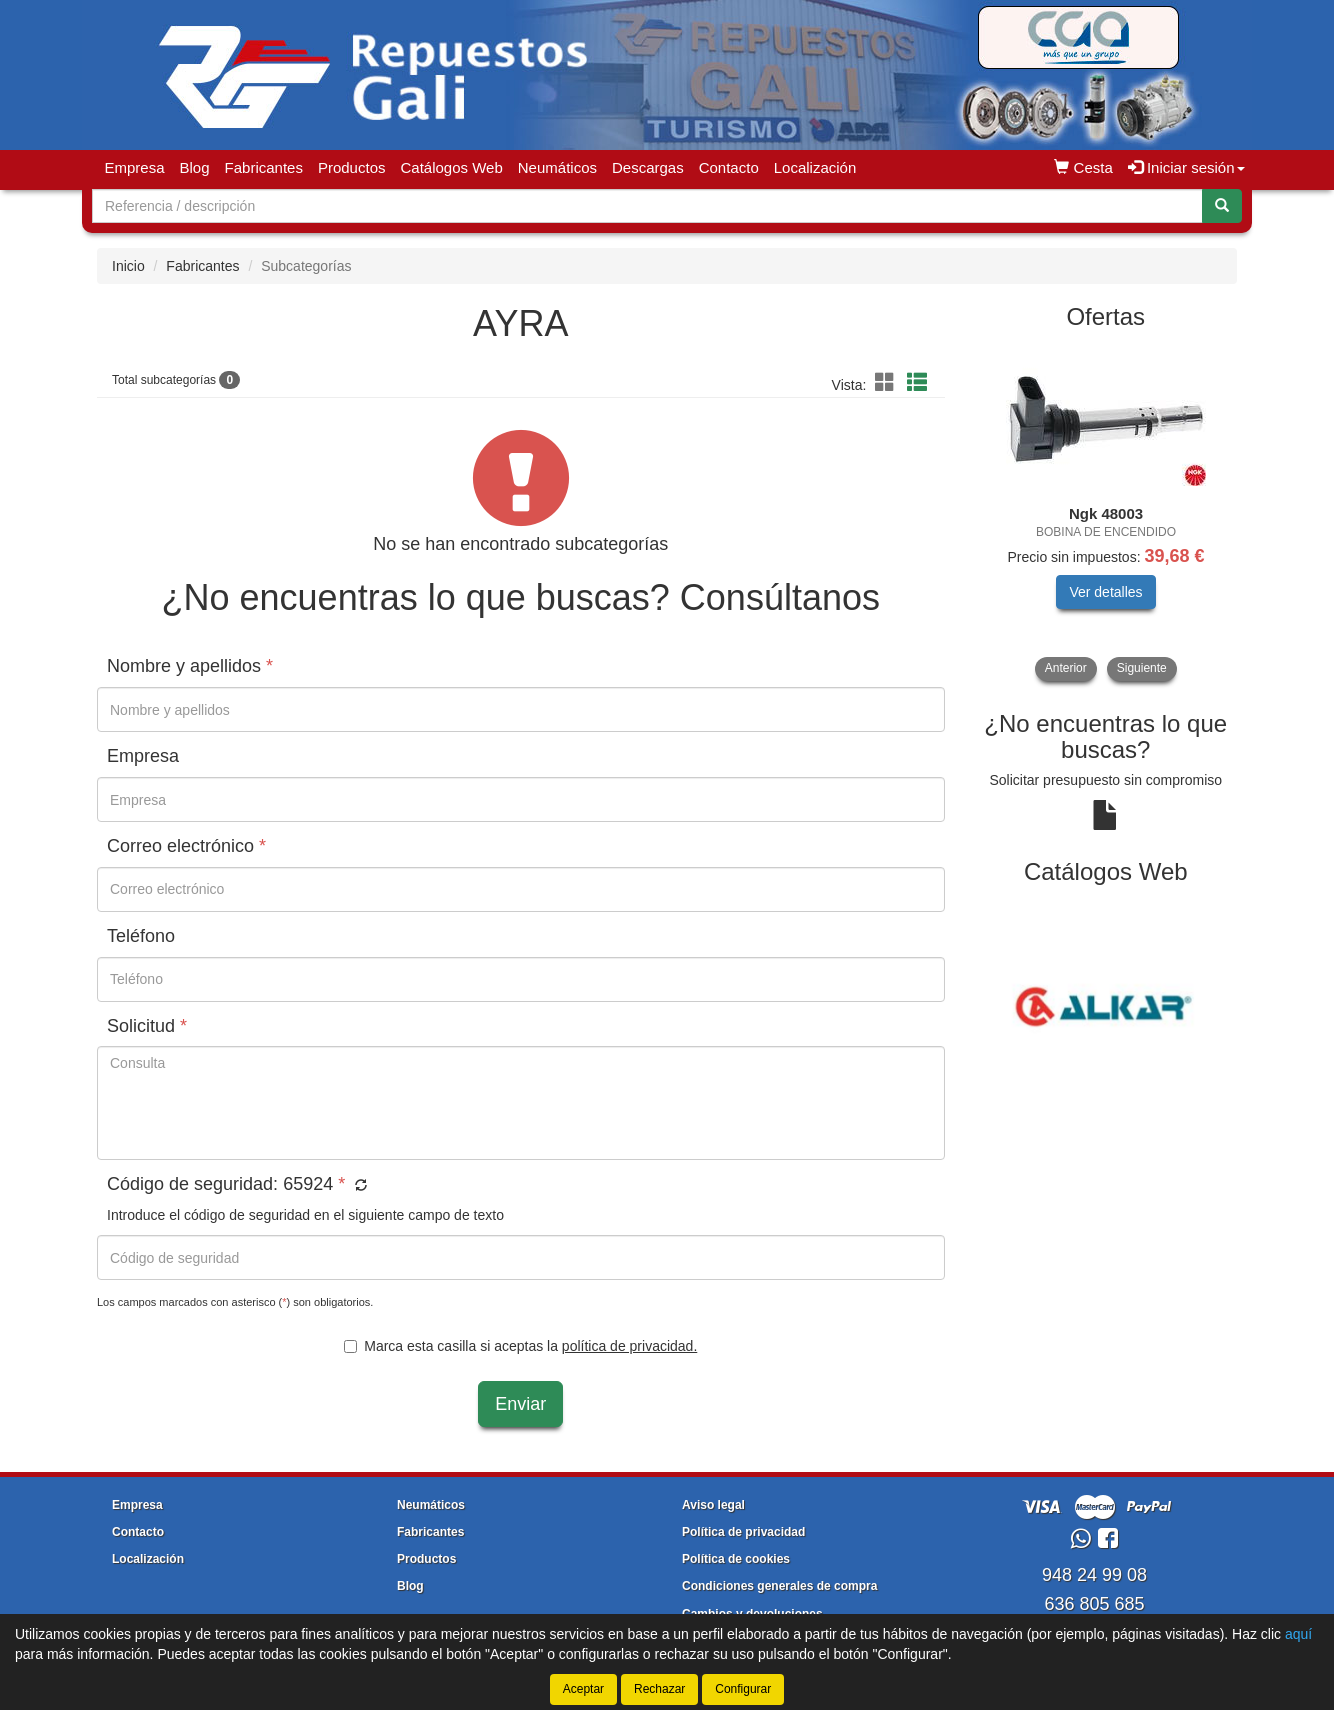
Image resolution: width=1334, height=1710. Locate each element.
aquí (1298, 1634)
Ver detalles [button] (1105, 592)
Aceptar (583, 1689)
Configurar (743, 1689)
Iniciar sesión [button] (1186, 167)
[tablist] (1106, 512)
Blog (195, 167)
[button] (888, 383)
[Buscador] (647, 206)
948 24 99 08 (1094, 1575)
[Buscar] (1222, 206)
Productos (352, 167)
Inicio (128, 266)
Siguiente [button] (1142, 668)
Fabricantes (264, 167)
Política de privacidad (743, 1532)
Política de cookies (736, 1559)
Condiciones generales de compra (779, 1586)
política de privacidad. (629, 1346)
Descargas (648, 167)
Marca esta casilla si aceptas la (520, 1346)
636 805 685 (1094, 1604)
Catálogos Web (451, 167)
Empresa (135, 167)
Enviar (520, 1404)
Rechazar (659, 1689)
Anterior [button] (1066, 668)
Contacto (729, 167)
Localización (815, 167)
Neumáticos (557, 167)
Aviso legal (713, 1505)
